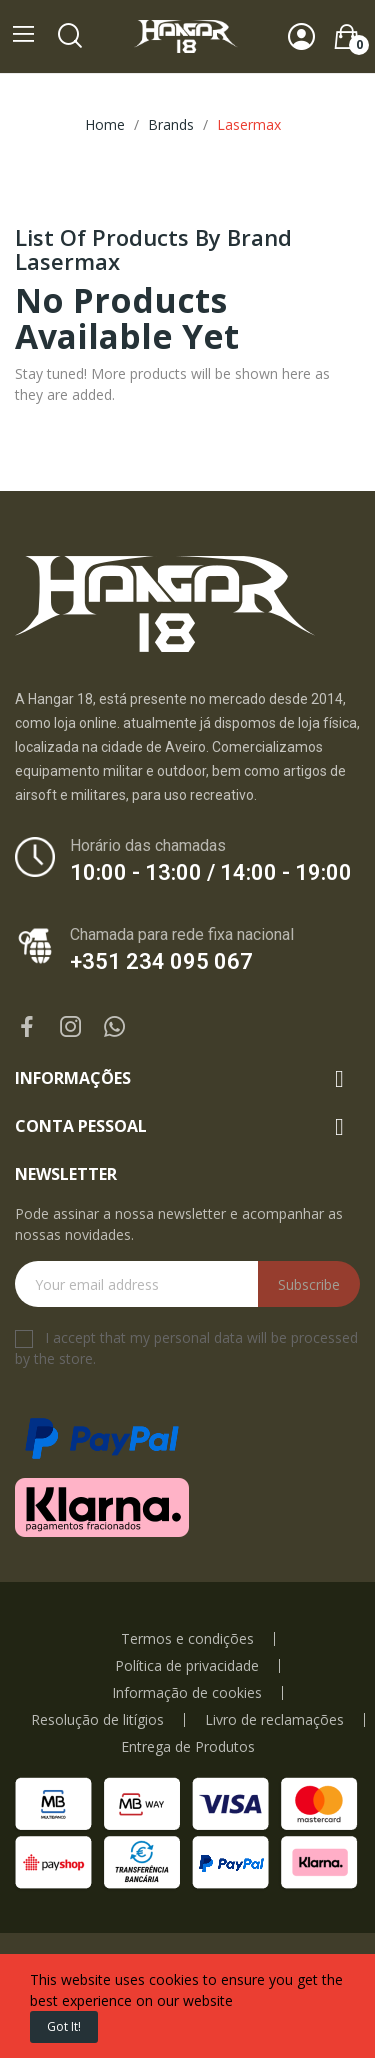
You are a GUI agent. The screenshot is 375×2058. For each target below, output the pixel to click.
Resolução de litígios (97, 1720)
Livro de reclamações (274, 1720)
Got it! (64, 2026)
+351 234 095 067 (161, 961)
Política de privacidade (187, 1666)
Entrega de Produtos (188, 1747)
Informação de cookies (187, 1693)
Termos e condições (187, 1639)
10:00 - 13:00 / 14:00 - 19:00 (211, 872)
